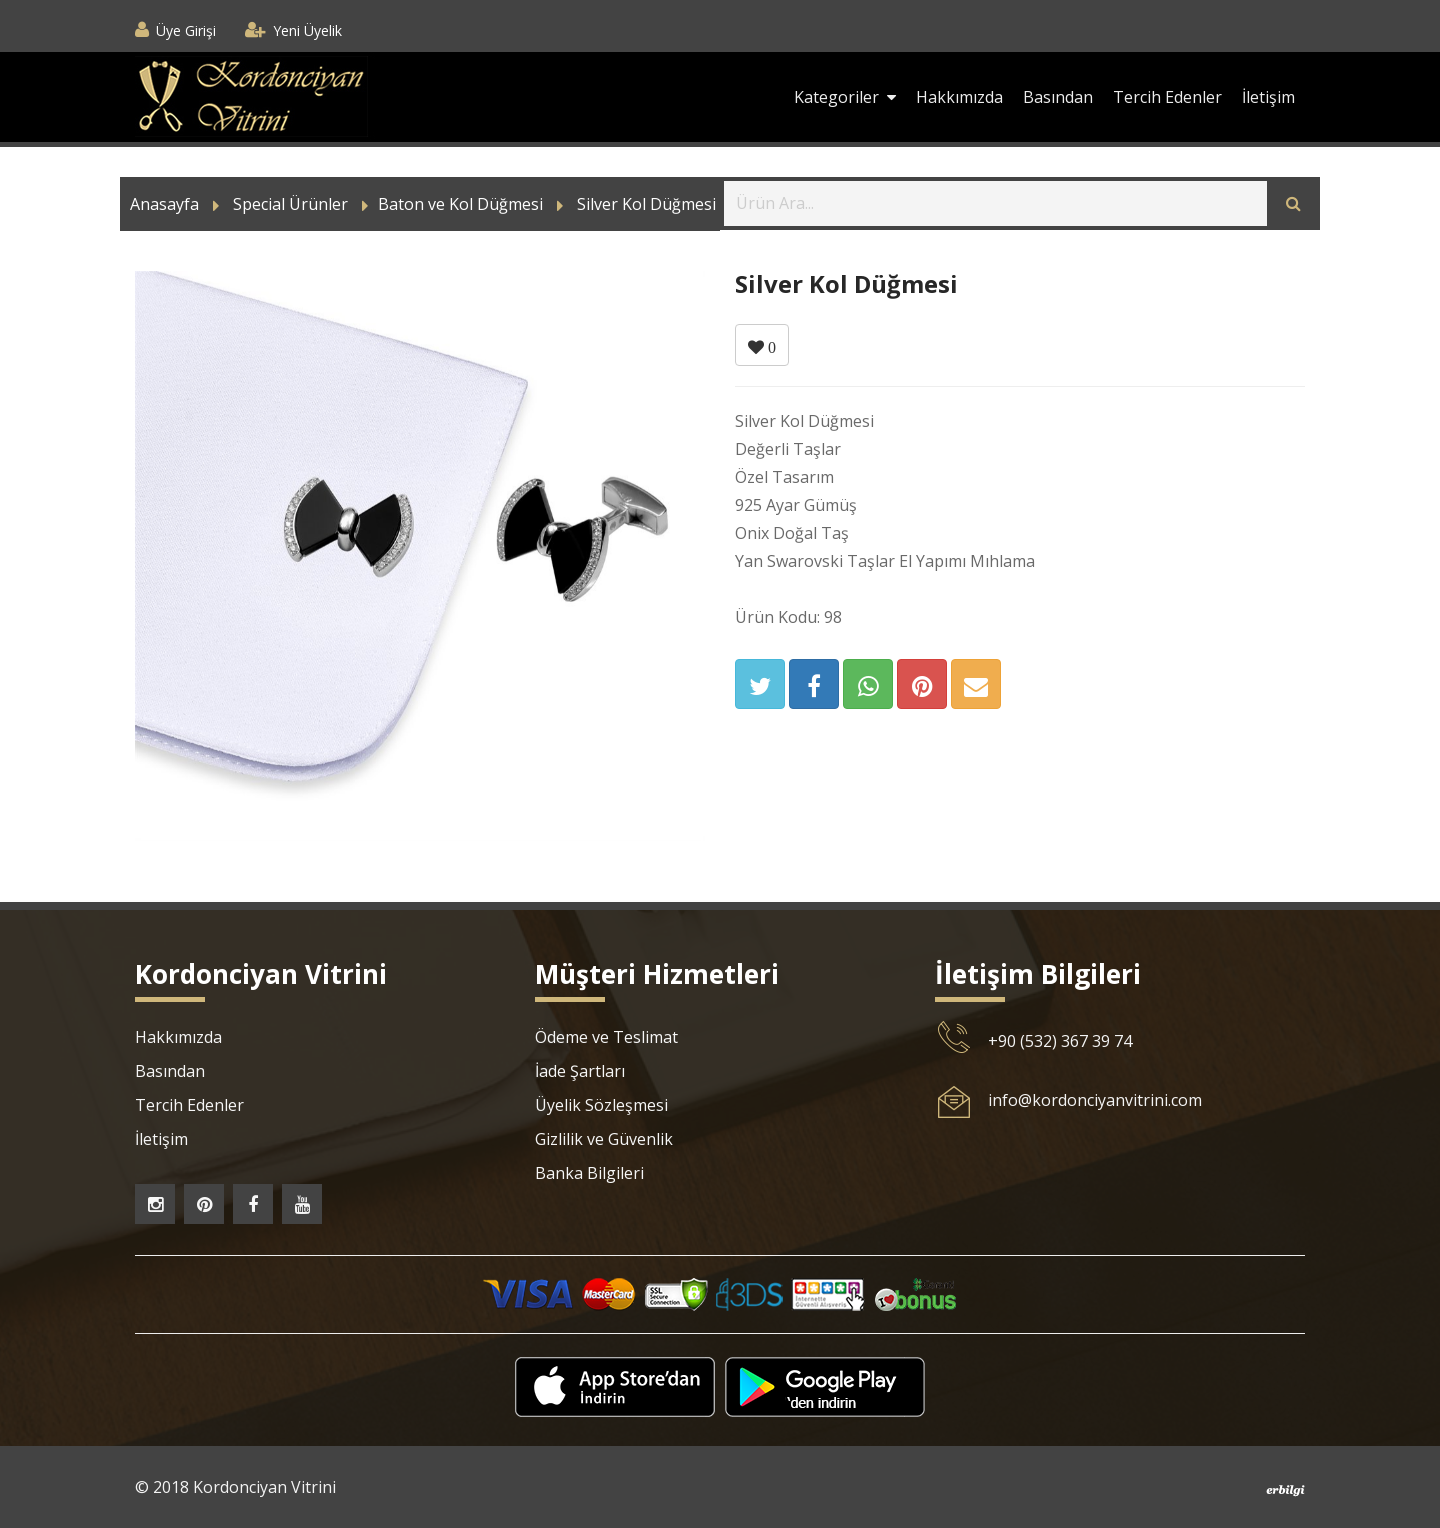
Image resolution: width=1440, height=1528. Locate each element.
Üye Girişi (186, 30)
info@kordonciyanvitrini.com (1095, 1100)
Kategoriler (845, 97)
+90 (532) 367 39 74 (1060, 1041)
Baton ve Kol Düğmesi (460, 204)
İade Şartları (580, 1071)
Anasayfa (164, 204)
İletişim (1268, 97)
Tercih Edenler (1167, 97)
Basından (1058, 97)
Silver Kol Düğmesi (646, 204)
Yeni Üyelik (307, 30)
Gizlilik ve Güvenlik (604, 1139)
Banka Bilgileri (589, 1173)
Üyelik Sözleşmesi (601, 1105)
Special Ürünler (290, 204)
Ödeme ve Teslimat (606, 1037)
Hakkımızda (959, 97)
